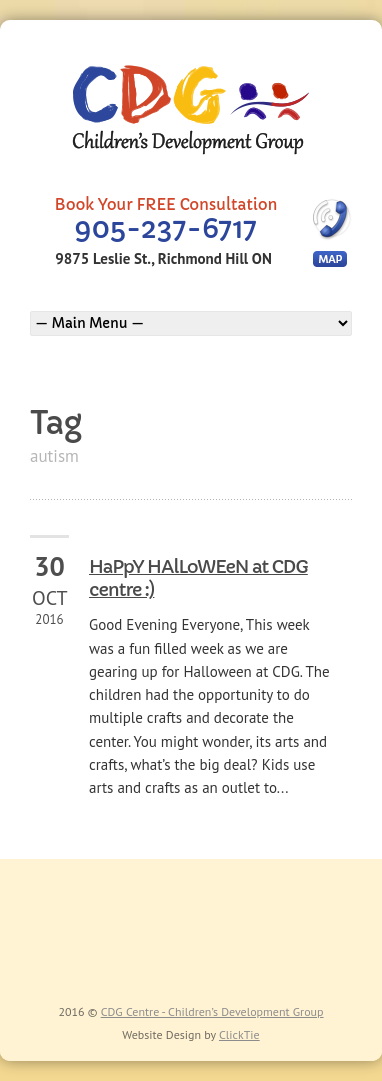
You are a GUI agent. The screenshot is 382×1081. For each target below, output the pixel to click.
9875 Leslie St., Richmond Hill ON (163, 258)
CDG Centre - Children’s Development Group (212, 1011)
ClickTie (239, 1034)
